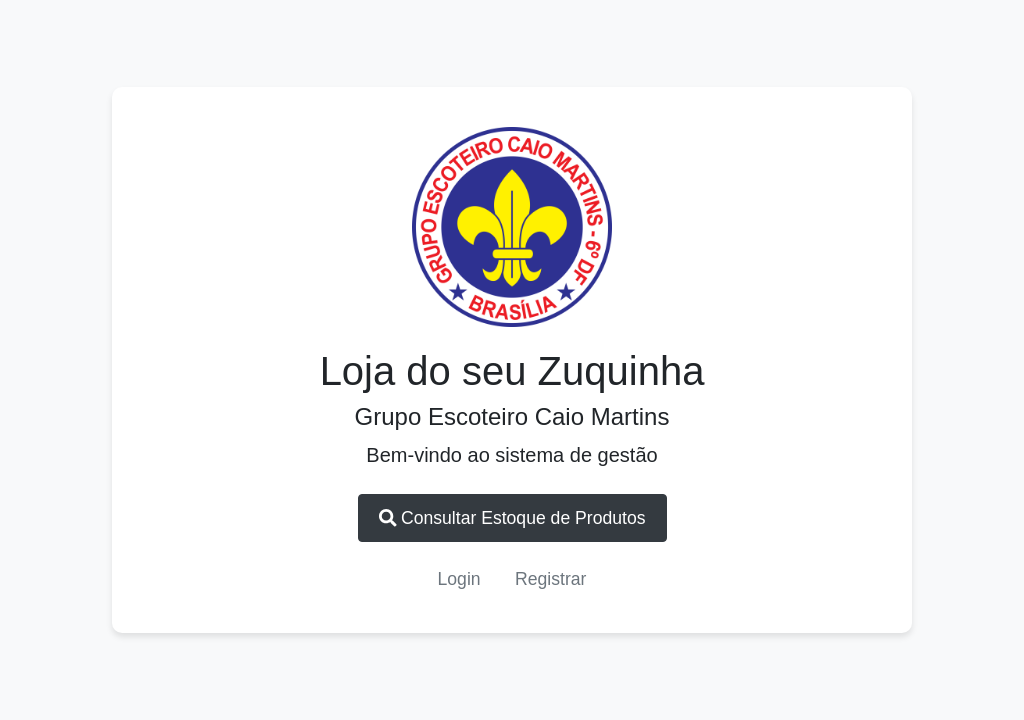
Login (459, 579)
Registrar (550, 579)
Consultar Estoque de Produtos (512, 518)
